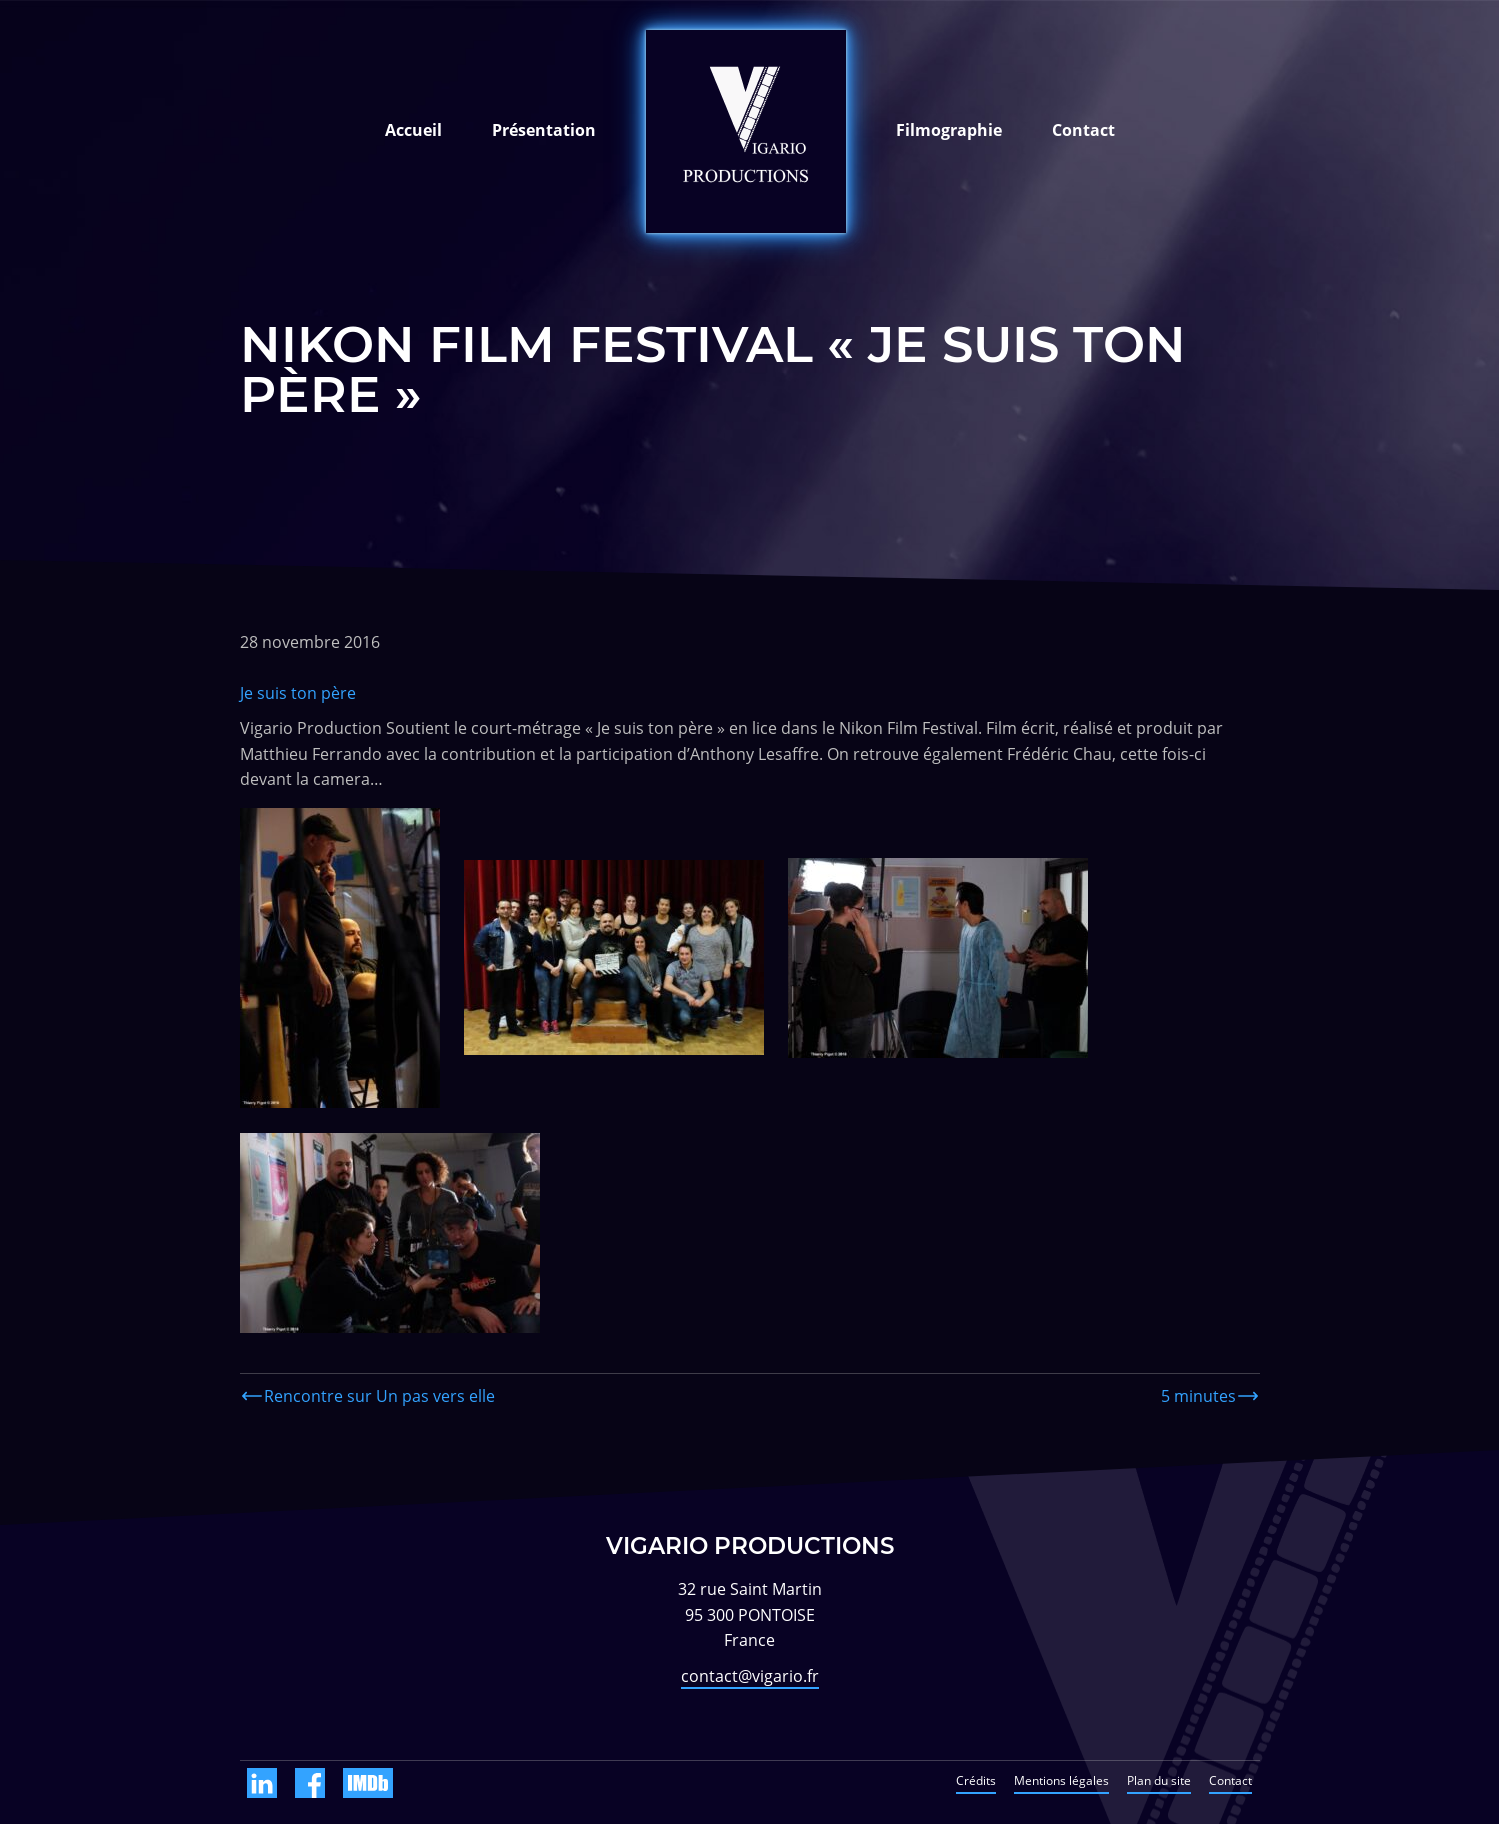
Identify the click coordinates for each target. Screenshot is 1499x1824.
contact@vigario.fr (750, 1676)
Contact (1083, 130)
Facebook (310, 1783)
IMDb (368, 1783)
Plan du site (1159, 1780)
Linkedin (262, 1783)
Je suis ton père (298, 693)
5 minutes (1198, 1396)
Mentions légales (1061, 1780)
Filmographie (949, 130)
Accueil (413, 130)
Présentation (544, 130)
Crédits (976, 1780)
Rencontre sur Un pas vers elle (379, 1396)
